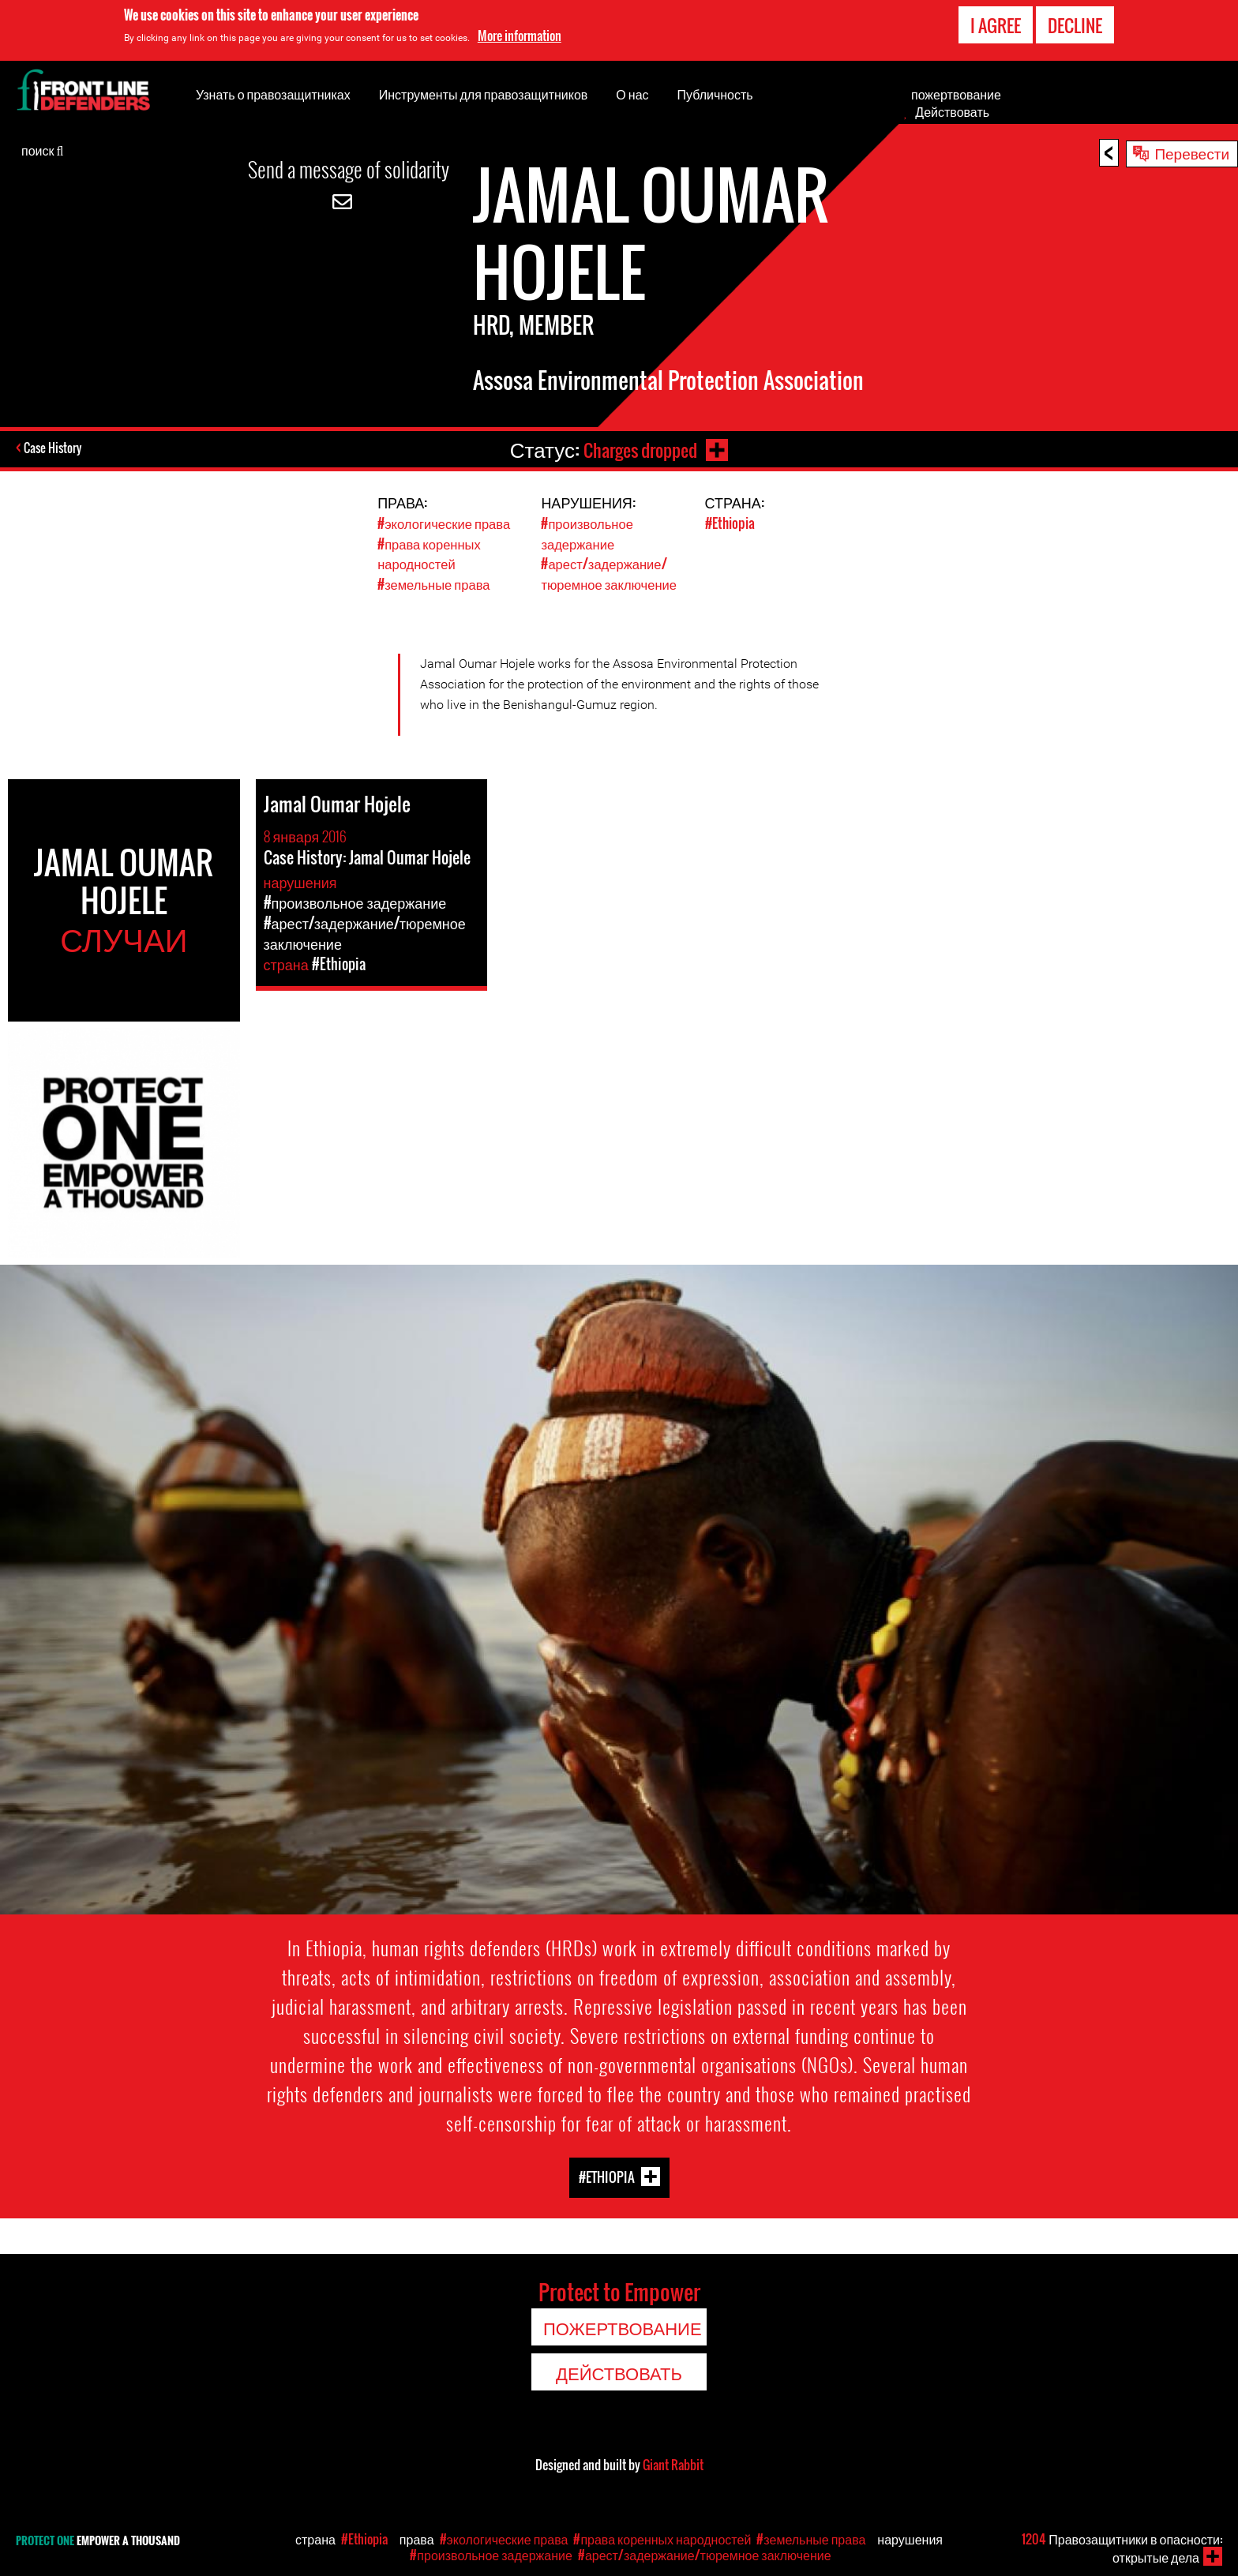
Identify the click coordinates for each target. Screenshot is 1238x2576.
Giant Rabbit (673, 2463)
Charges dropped (638, 448)
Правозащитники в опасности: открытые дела (1122, 2548)
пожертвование (956, 94)
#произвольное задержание (588, 533)
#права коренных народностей (430, 552)
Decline (1075, 25)
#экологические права (445, 523)
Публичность (715, 93)
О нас (632, 93)
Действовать (952, 111)
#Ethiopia (730, 523)
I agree (995, 25)
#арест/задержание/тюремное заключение (610, 572)
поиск (42, 149)
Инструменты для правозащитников (483, 93)
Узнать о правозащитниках (273, 93)
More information (519, 35)
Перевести (1191, 152)
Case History (54, 449)
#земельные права (435, 582)
